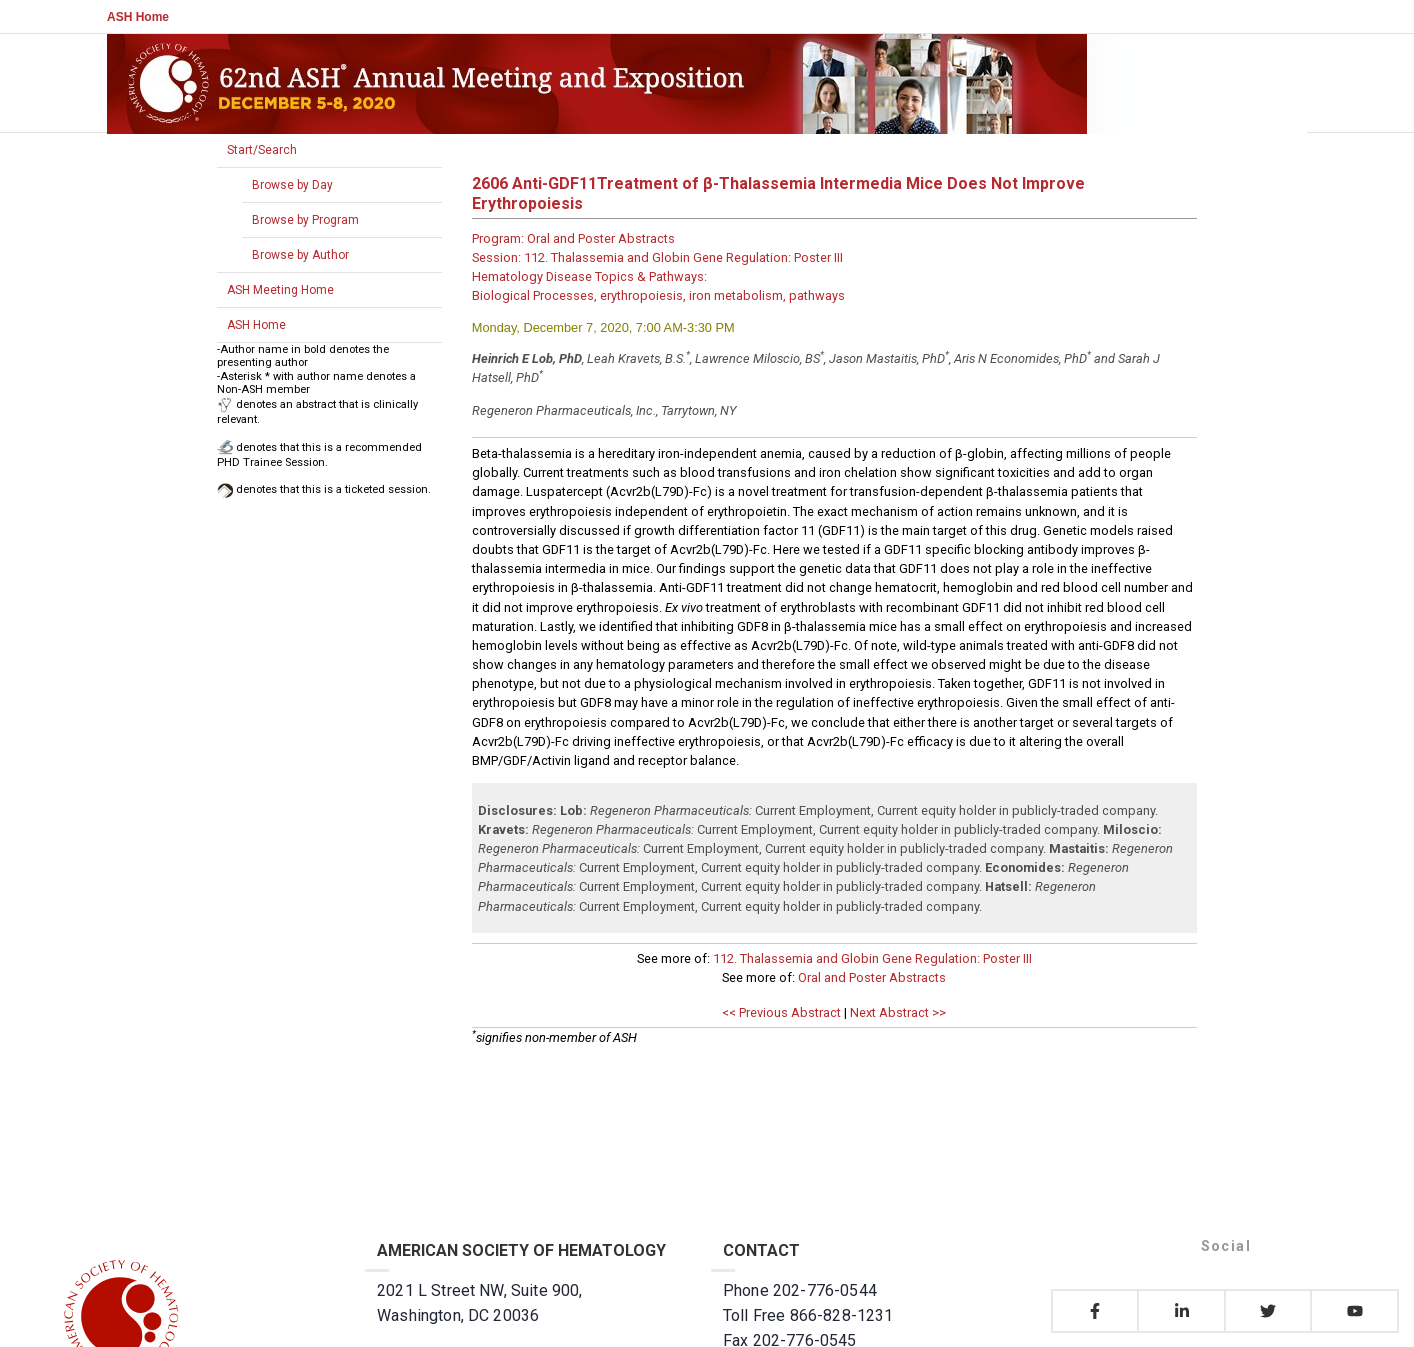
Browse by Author (300, 255)
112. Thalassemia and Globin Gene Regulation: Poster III (872, 958)
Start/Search (262, 150)
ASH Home (138, 17)
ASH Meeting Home (280, 290)
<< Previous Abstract (781, 1012)
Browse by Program (305, 220)
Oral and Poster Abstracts (872, 977)
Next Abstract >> (898, 1012)
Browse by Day (292, 185)
